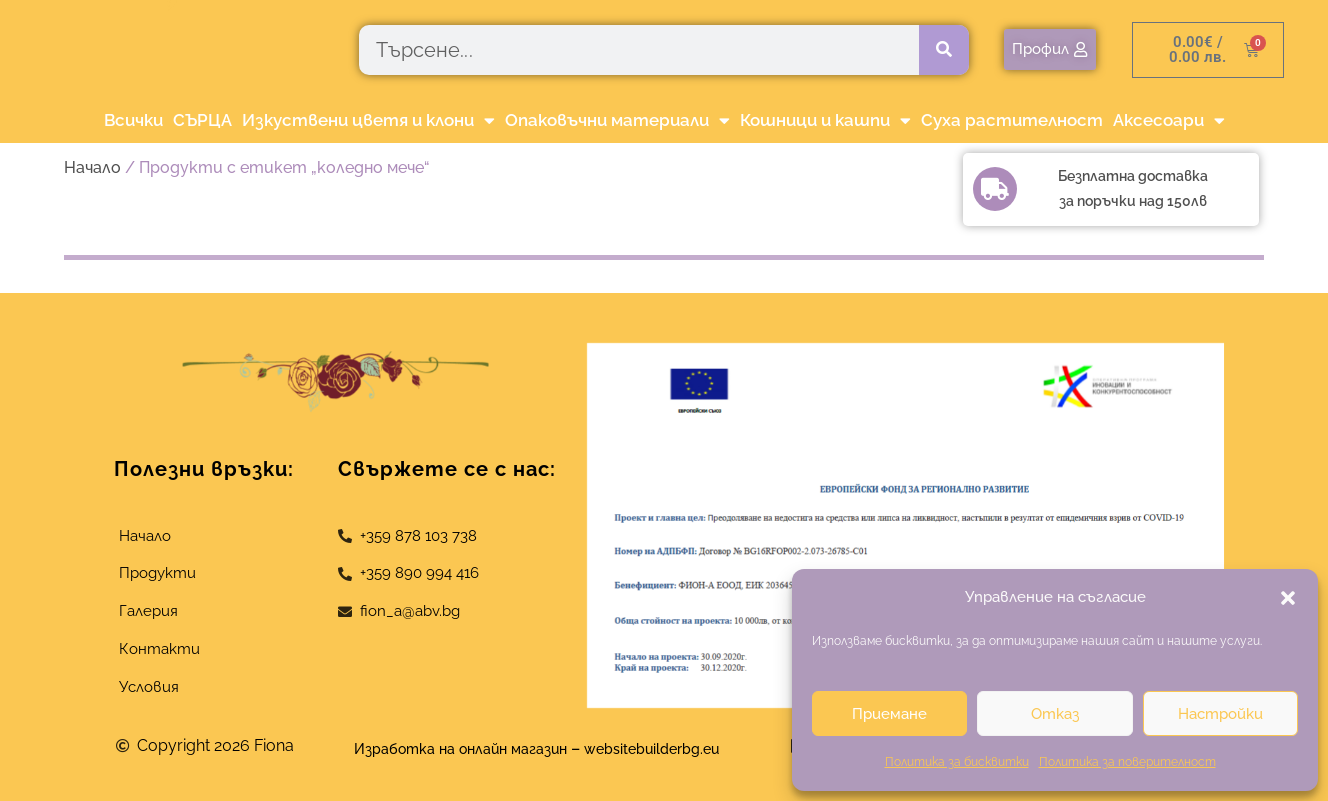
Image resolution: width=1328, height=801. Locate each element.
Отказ (1055, 714)
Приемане (889, 714)
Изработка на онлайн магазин (450, 748)
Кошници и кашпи (825, 120)
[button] (1288, 598)
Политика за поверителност (1127, 762)
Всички (133, 120)
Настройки (1220, 714)
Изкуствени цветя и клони (368, 120)
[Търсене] (944, 50)
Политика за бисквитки (957, 762)
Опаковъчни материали (617, 120)
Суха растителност (1012, 120)
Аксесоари (1169, 120)
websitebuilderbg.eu (671, 748)
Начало (92, 167)
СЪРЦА (202, 120)
